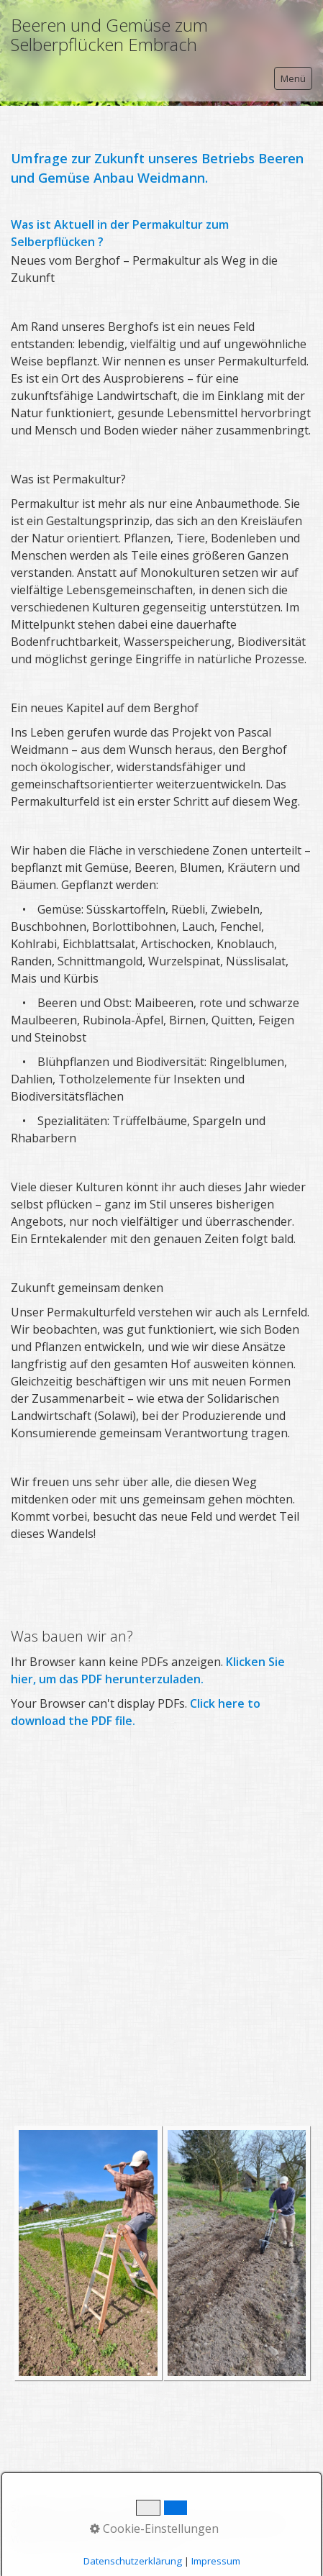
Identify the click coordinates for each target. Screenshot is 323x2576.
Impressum (142, 2508)
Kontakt (87, 2508)
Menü (293, 78)
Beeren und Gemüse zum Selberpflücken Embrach (109, 34)
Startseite (34, 2508)
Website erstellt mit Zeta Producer (93, 2539)
